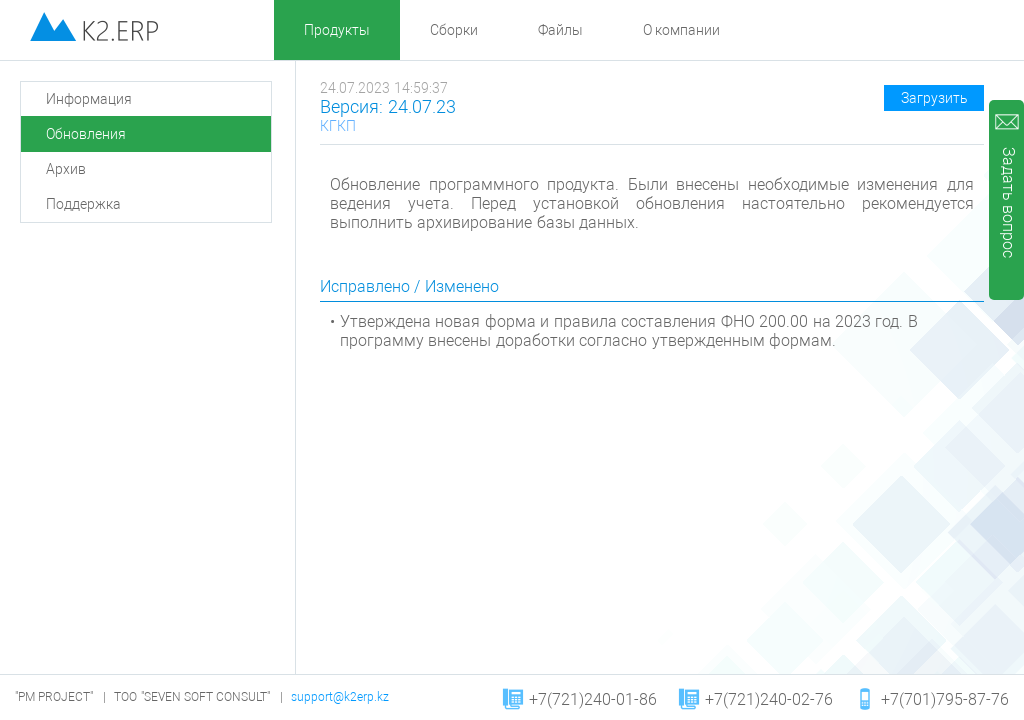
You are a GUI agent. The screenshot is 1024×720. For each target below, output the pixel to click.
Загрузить (934, 98)
